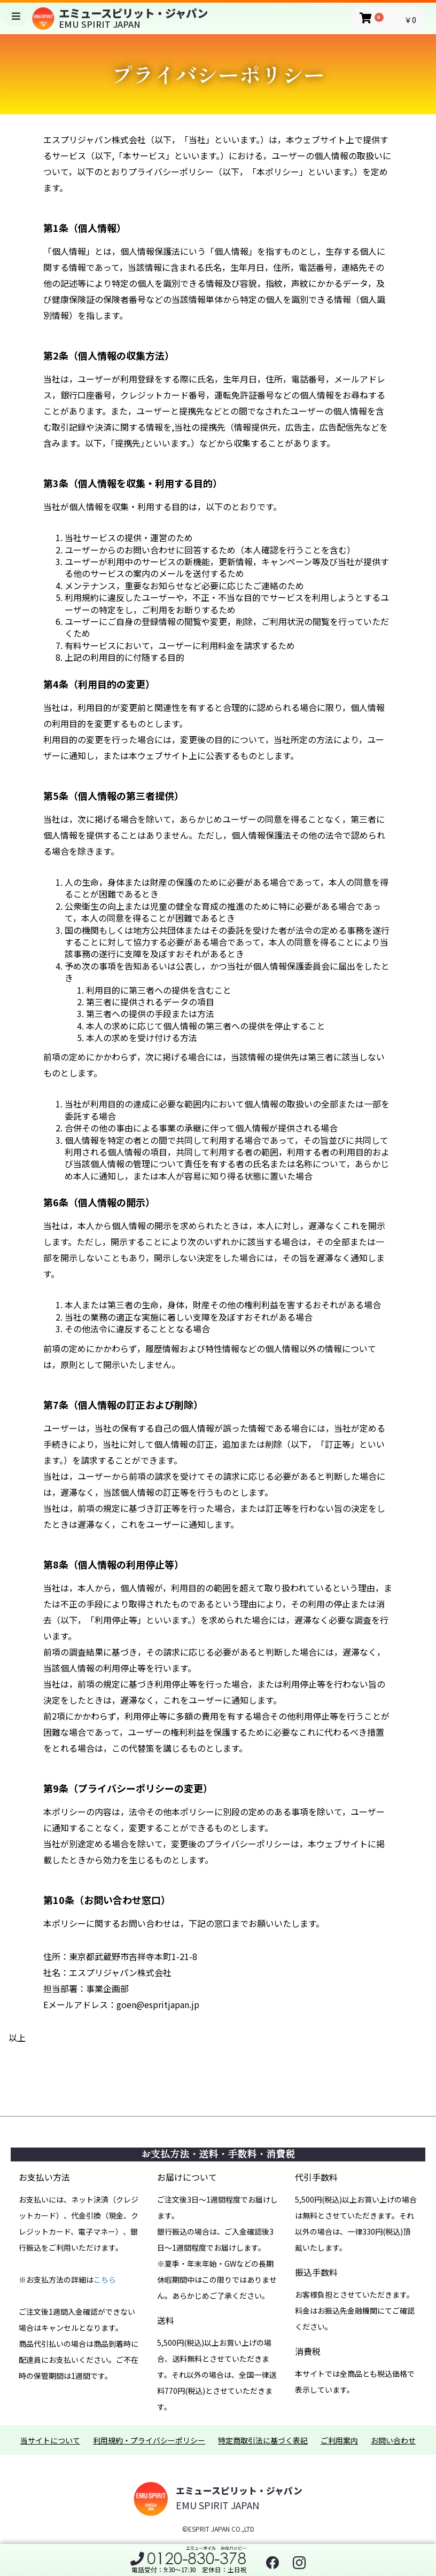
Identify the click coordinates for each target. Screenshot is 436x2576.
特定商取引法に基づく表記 (263, 2441)
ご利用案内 (339, 2441)
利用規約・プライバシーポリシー (149, 2441)
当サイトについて (50, 2441)
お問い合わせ (393, 2441)
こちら (105, 2279)
